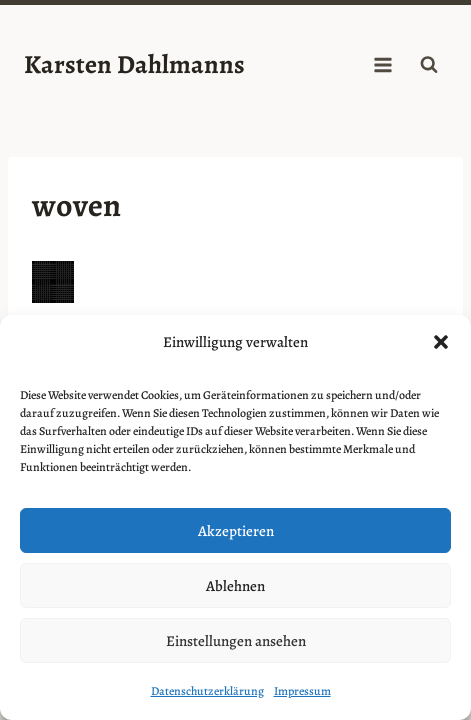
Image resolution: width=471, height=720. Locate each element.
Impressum (302, 691)
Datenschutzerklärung (207, 691)
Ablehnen (235, 586)
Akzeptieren (236, 531)
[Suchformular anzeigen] (429, 65)
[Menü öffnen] (382, 64)
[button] (441, 342)
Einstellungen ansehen (236, 641)
